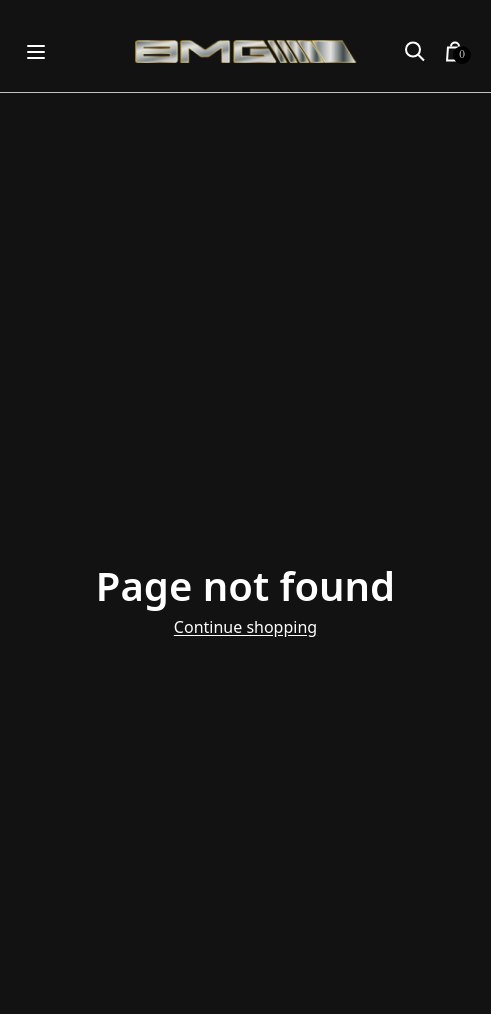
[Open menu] (36, 51)
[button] (415, 52)
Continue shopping (245, 627)
